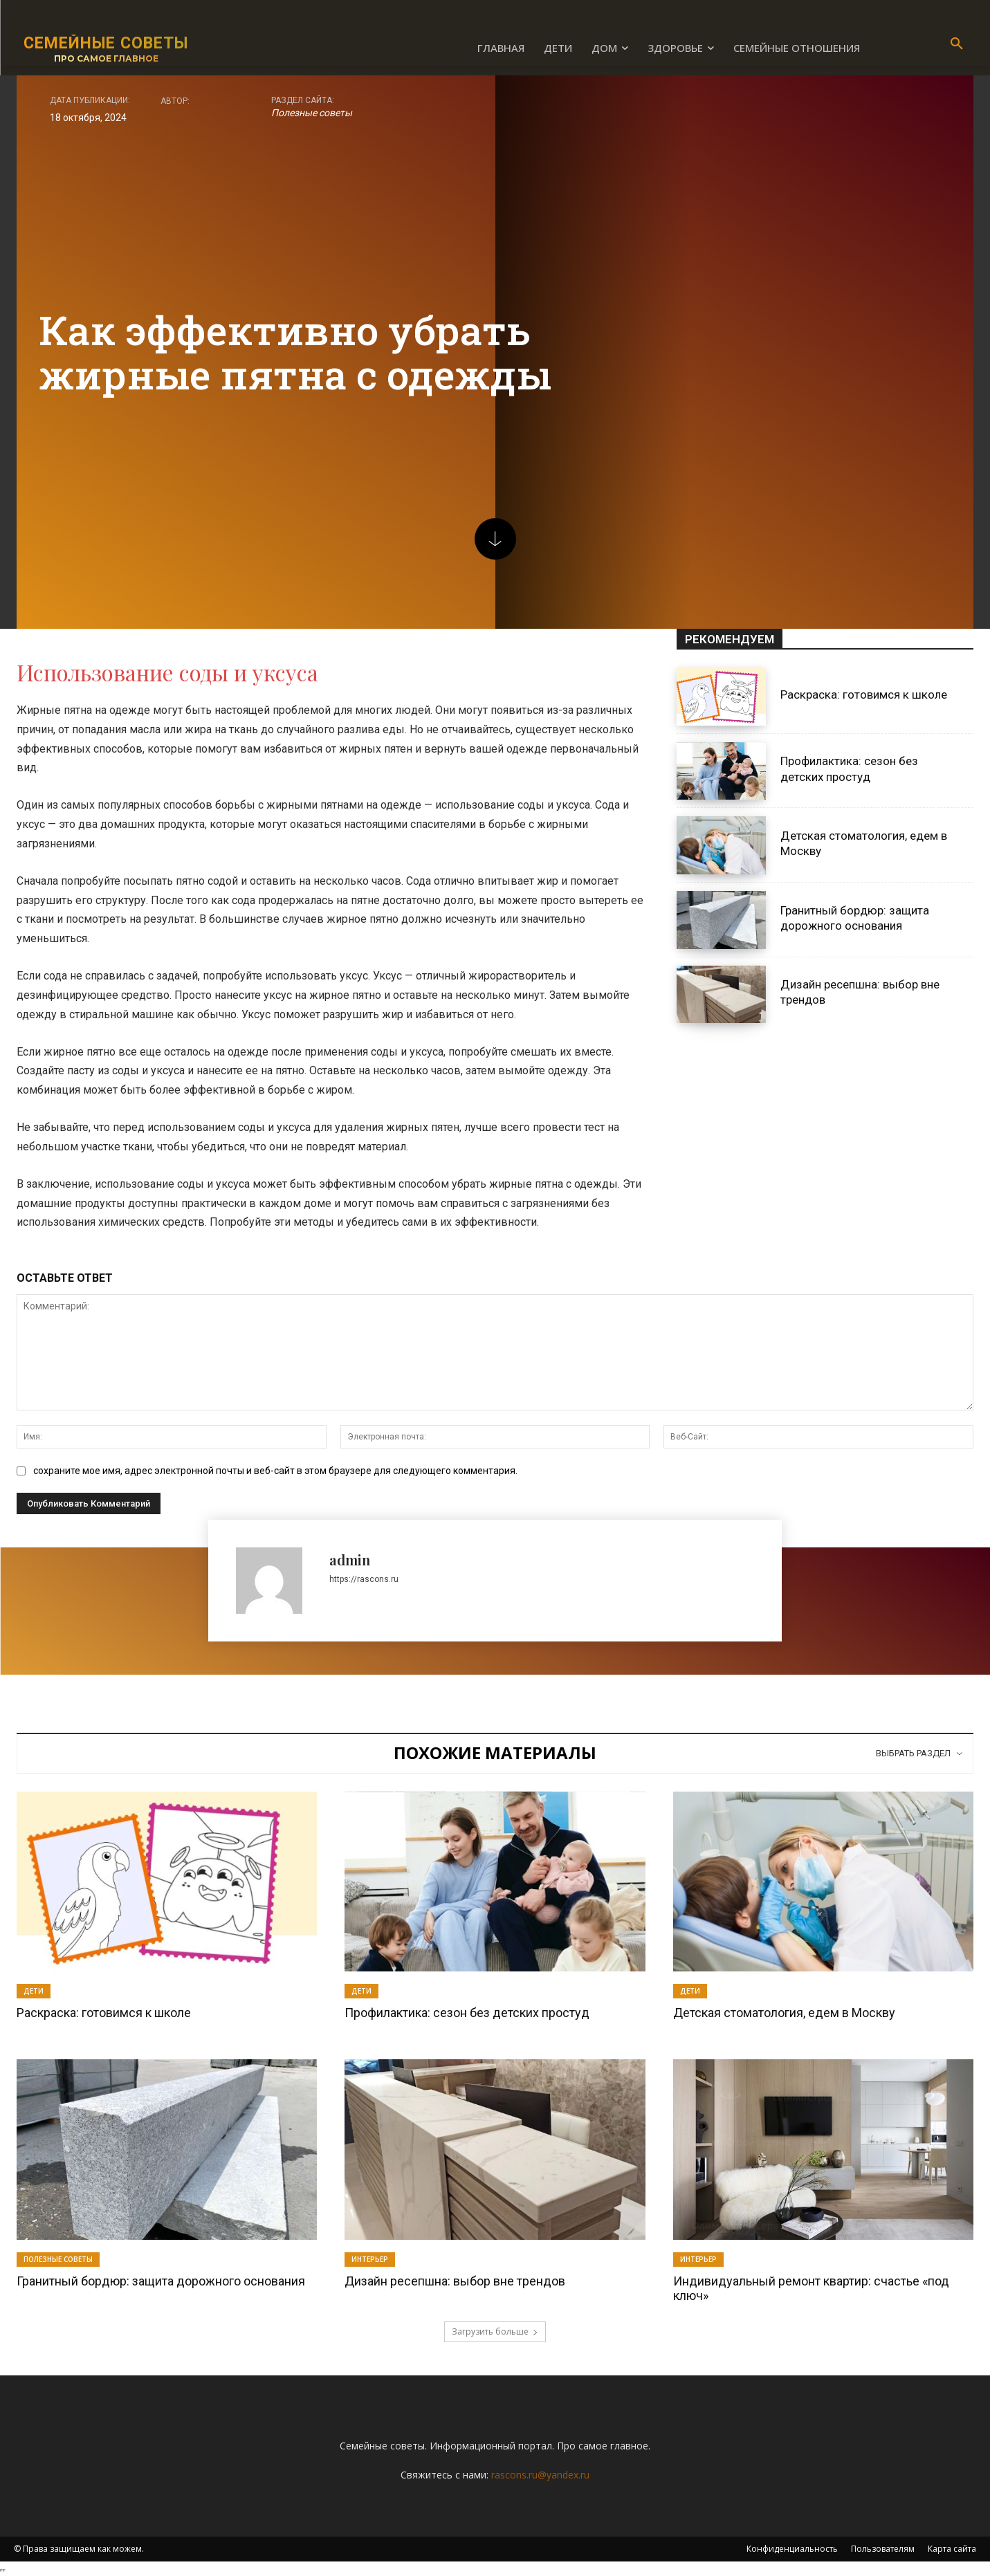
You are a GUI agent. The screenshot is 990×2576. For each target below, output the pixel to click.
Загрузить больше (495, 2331)
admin (349, 1559)
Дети (34, 1991)
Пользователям (883, 2549)
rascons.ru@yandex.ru (540, 2474)
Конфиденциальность (792, 2549)
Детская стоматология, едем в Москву (784, 2012)
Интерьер (369, 2259)
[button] (956, 44)
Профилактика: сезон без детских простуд (467, 2012)
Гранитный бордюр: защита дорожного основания (161, 2281)
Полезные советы (311, 113)
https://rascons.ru (363, 1579)
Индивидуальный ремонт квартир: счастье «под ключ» (811, 2288)
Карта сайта (952, 2549)
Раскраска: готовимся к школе (863, 694)
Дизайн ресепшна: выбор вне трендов (455, 2281)
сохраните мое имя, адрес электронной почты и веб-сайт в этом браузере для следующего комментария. (275, 1470)
